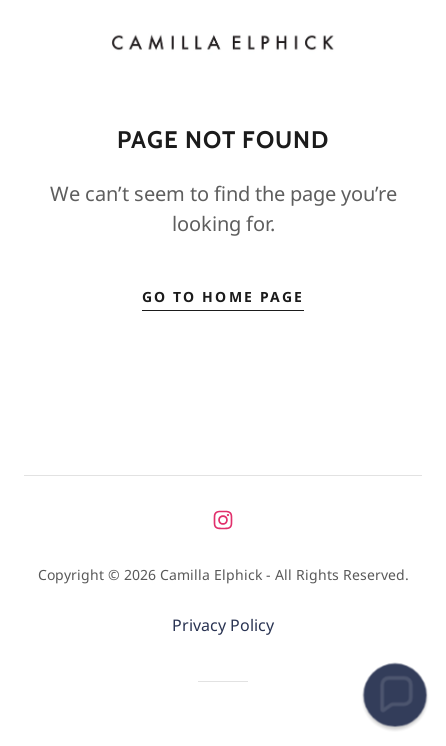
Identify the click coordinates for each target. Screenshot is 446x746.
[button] (395, 695)
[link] (223, 42)
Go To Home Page (222, 296)
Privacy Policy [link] (223, 625)
